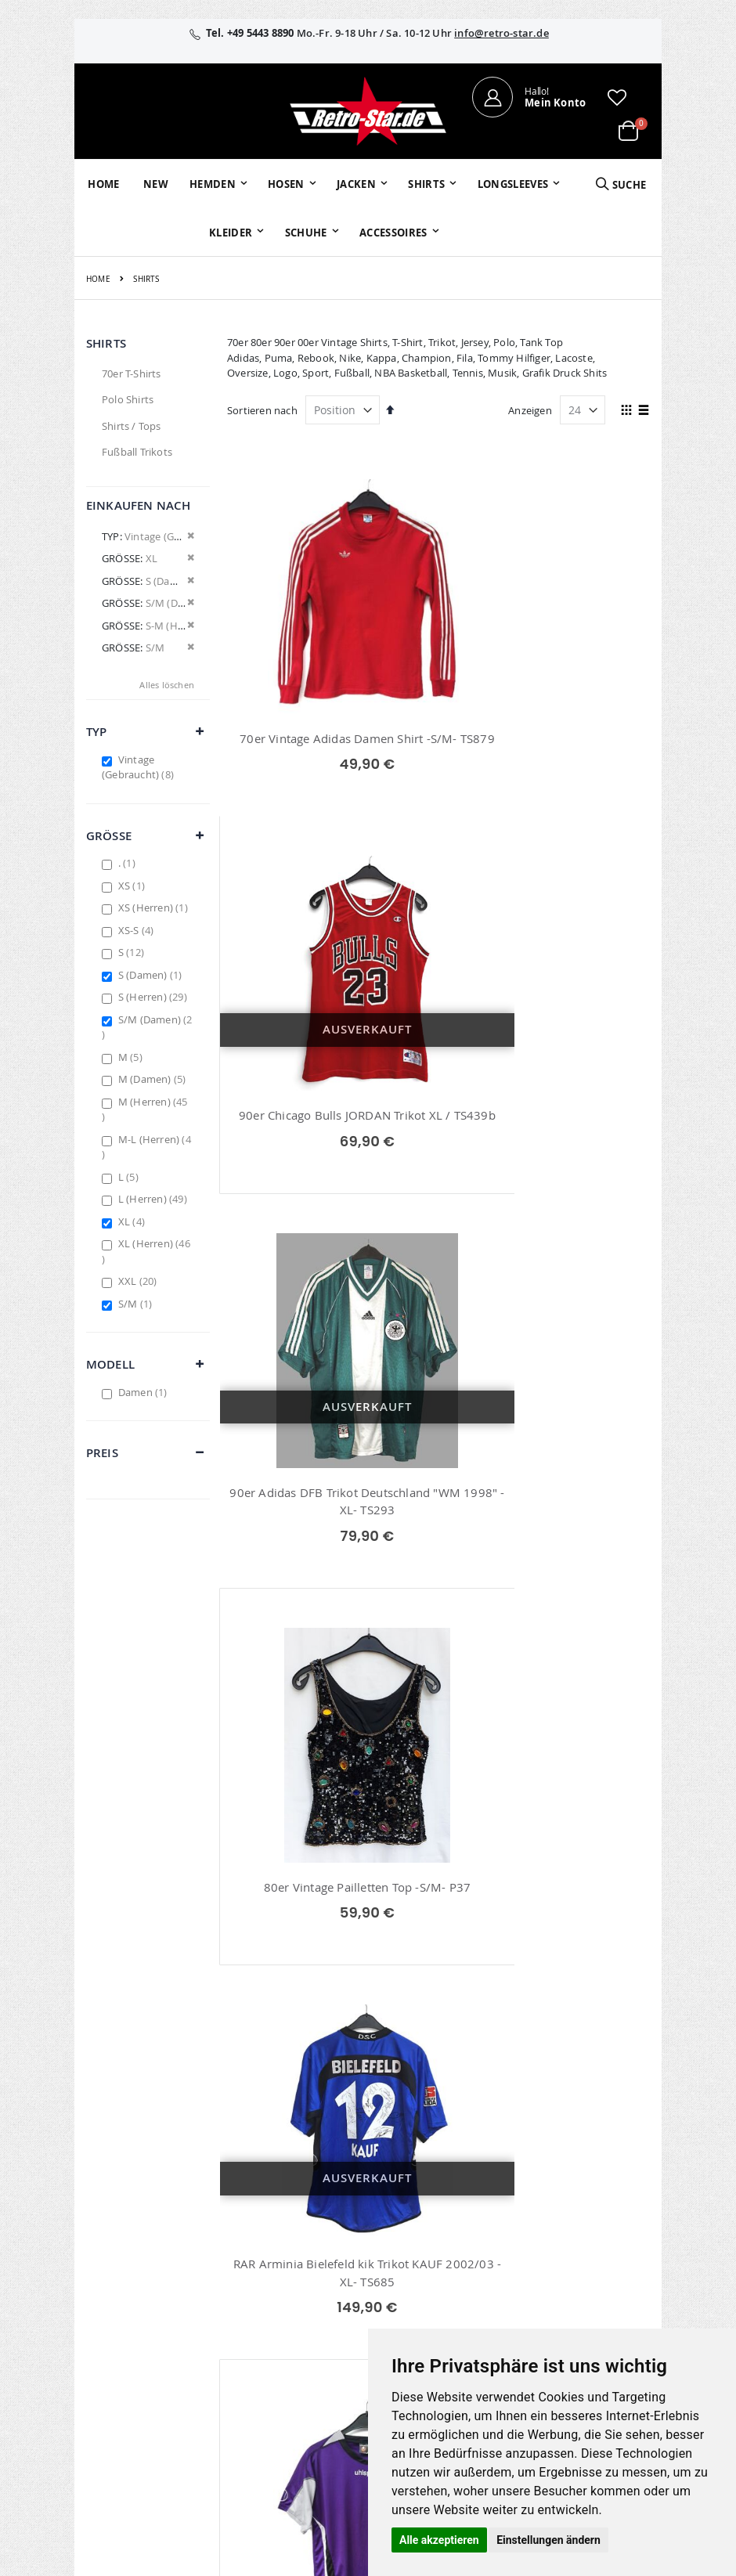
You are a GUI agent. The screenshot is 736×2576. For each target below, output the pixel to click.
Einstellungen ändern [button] (548, 2540)
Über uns (489, 2199)
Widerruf (582, 2239)
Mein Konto (308, 2199)
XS (133, 886)
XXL (139, 1281)
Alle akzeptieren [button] (439, 2540)
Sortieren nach (262, 410)
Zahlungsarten (501, 2310)
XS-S (138, 930)
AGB (571, 2219)
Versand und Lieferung (497, 2282)
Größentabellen (504, 2254)
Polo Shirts (127, 399)
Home (98, 279)
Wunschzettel (312, 2239)
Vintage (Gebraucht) (140, 767)
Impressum (588, 2199)
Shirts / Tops (131, 426)
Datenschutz (591, 2260)
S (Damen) (152, 975)
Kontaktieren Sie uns (498, 2226)
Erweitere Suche (318, 2260)
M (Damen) (154, 1079)
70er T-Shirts (131, 373)
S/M (137, 1304)
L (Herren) (154, 1199)
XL (133, 1221)
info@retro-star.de (501, 33)
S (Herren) (154, 997)
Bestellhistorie (314, 2219)
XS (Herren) (155, 907)
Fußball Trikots (137, 452)
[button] (617, 97)
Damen (144, 1392)
